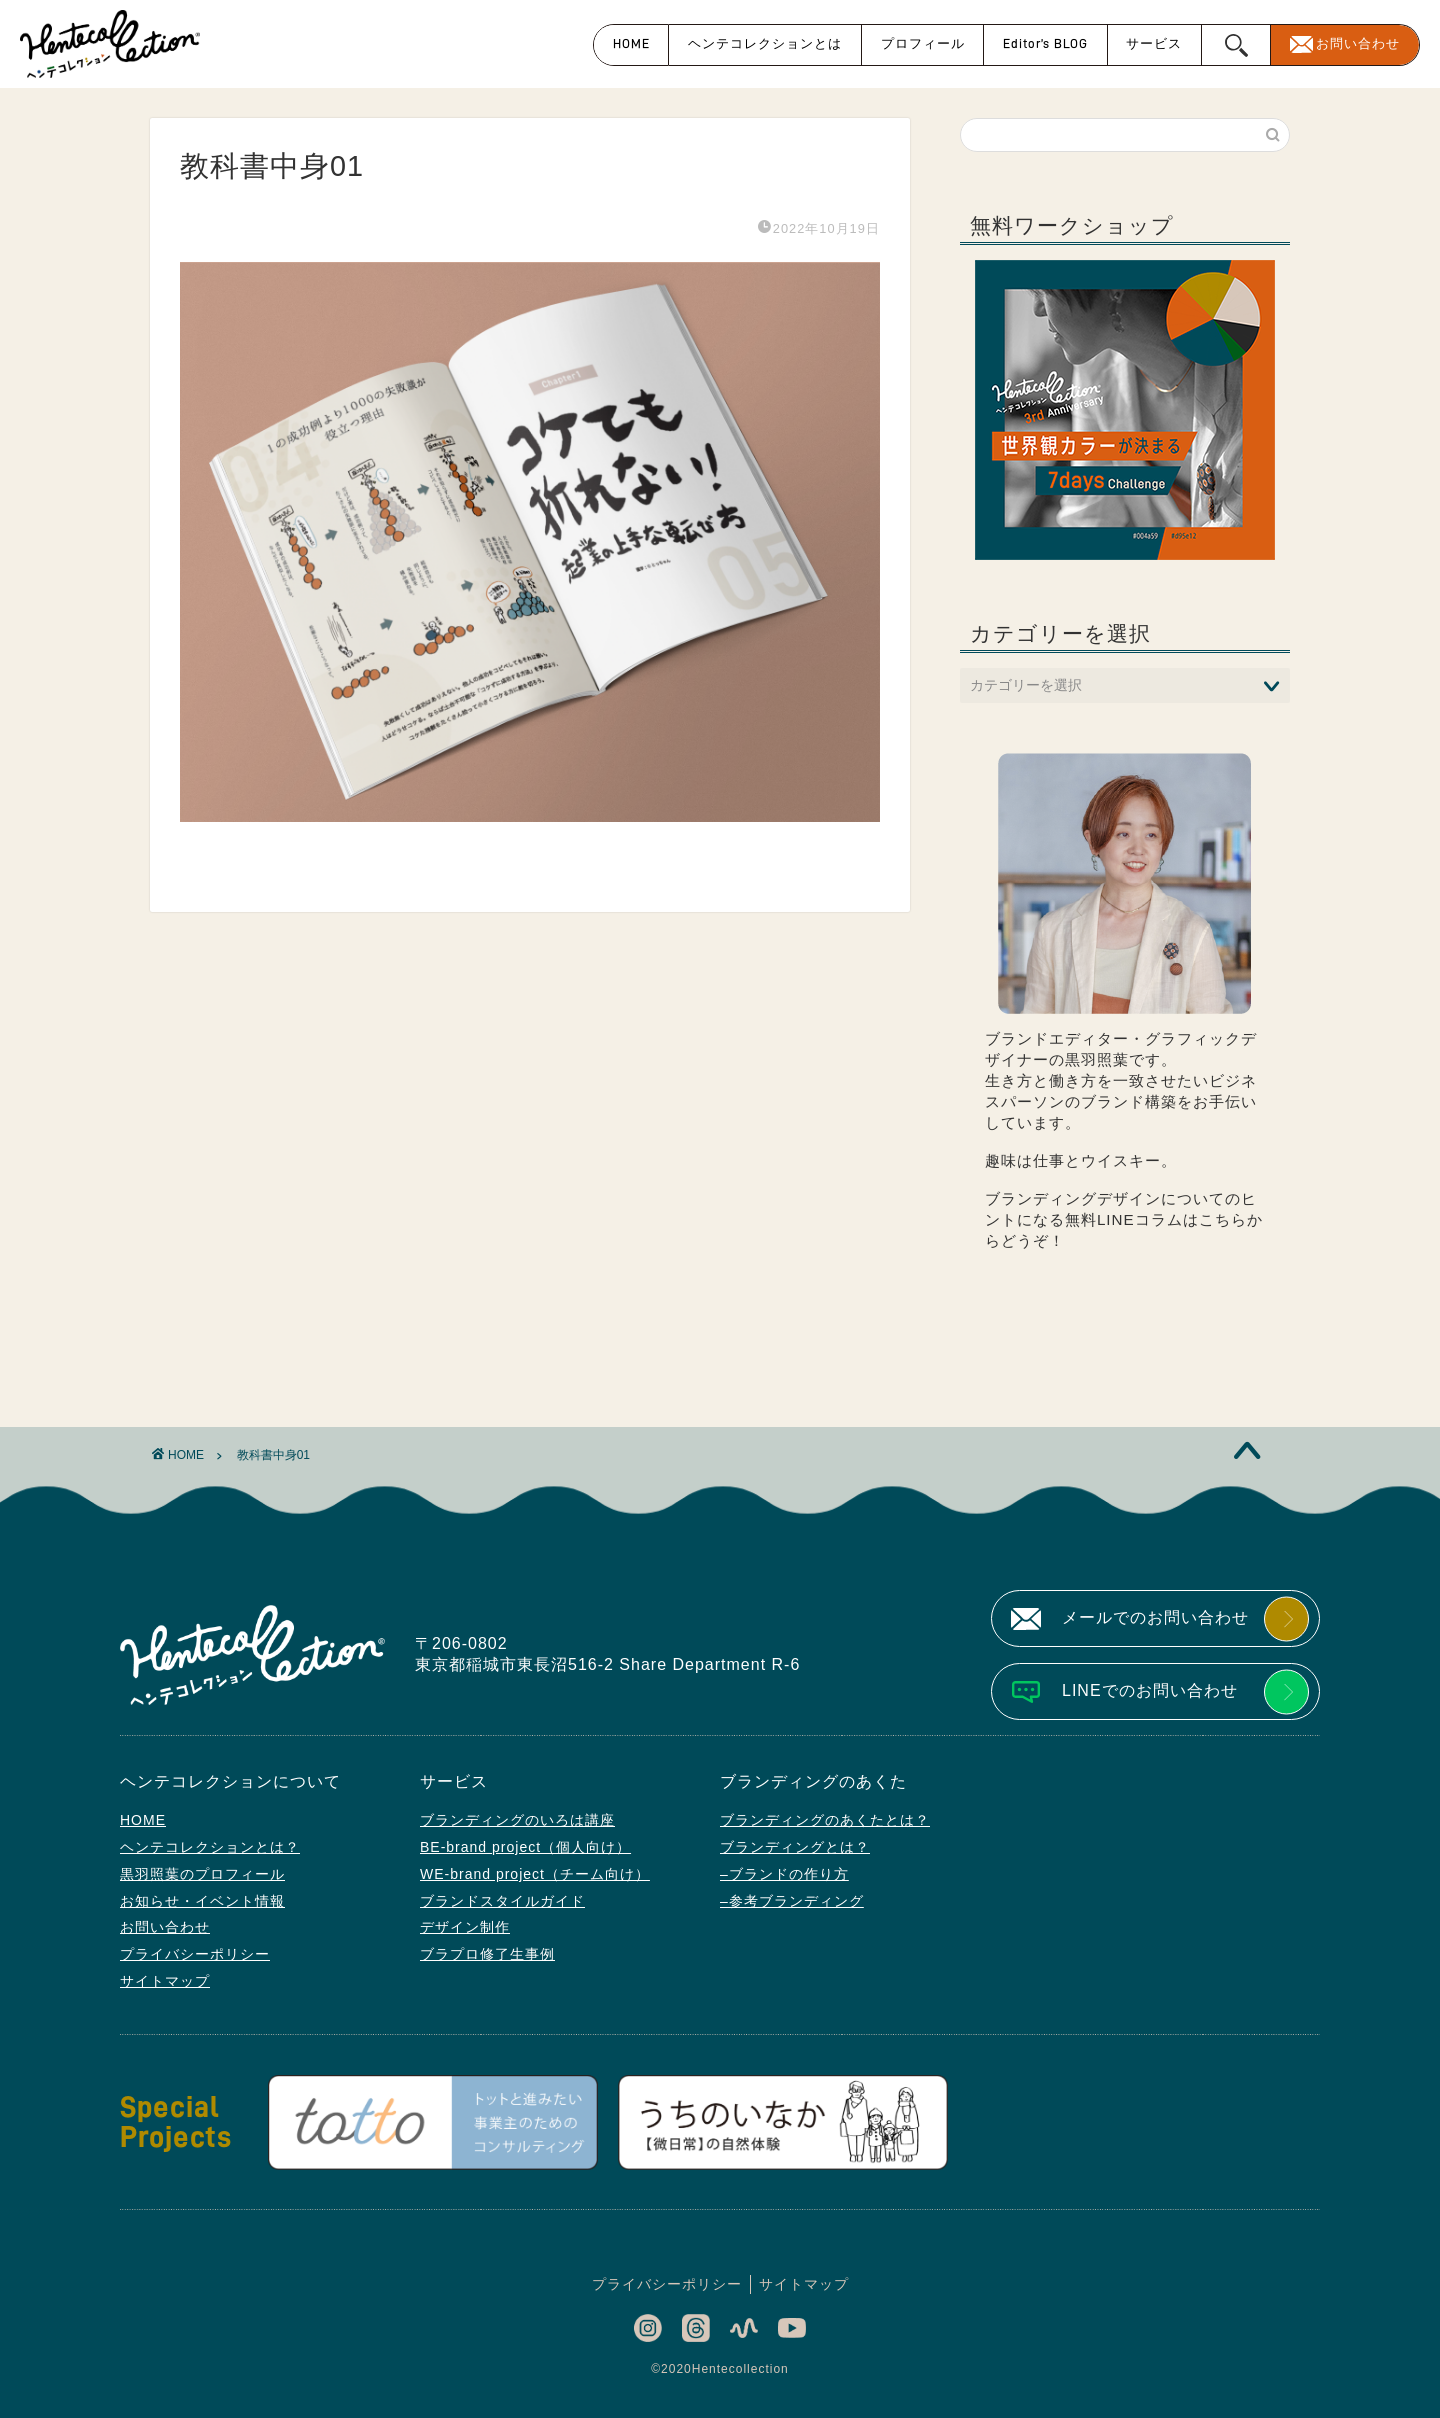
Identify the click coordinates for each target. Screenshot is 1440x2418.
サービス (1154, 43)
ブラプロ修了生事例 (487, 1954)
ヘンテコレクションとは (765, 43)
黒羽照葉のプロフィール (202, 1874)
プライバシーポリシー (195, 1954)
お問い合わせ (1358, 43)
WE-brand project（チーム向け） (535, 1874)
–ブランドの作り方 (784, 1874)
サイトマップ (165, 1981)
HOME (631, 43)
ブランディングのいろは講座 (517, 1820)
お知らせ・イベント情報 (202, 1901)
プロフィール (923, 43)
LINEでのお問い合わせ (1150, 1690)
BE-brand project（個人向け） (525, 1847)
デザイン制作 (465, 1927)
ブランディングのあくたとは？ (825, 1820)
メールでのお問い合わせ (1155, 1617)
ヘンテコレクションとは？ (210, 1847)
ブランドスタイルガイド (502, 1901)
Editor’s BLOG (1045, 43)
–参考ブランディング (792, 1901)
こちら (1223, 1219)
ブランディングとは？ (795, 1847)
